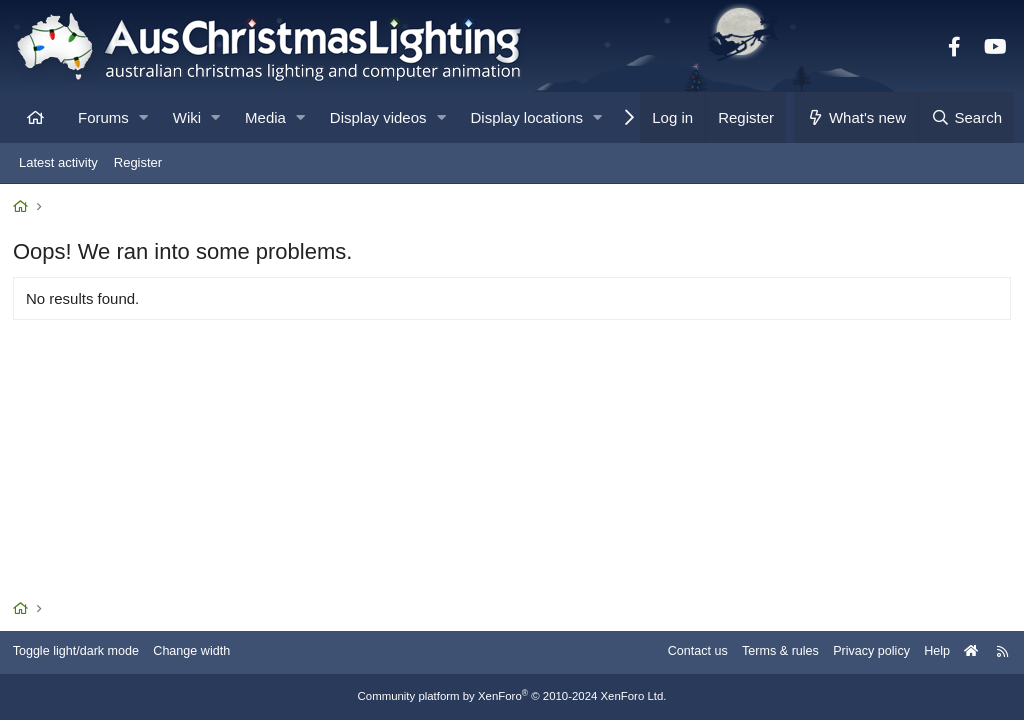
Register (138, 162)
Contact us (682, 652)
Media (265, 117)
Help (929, 652)
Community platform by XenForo (512, 697)
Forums (103, 117)
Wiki (187, 117)
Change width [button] (204, 652)
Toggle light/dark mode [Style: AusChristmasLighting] (84, 652)
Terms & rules (767, 652)
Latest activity (58, 162)
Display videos (378, 117)
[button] (143, 117)
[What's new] (856, 117)
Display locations (527, 117)
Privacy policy (861, 652)
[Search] (966, 117)
